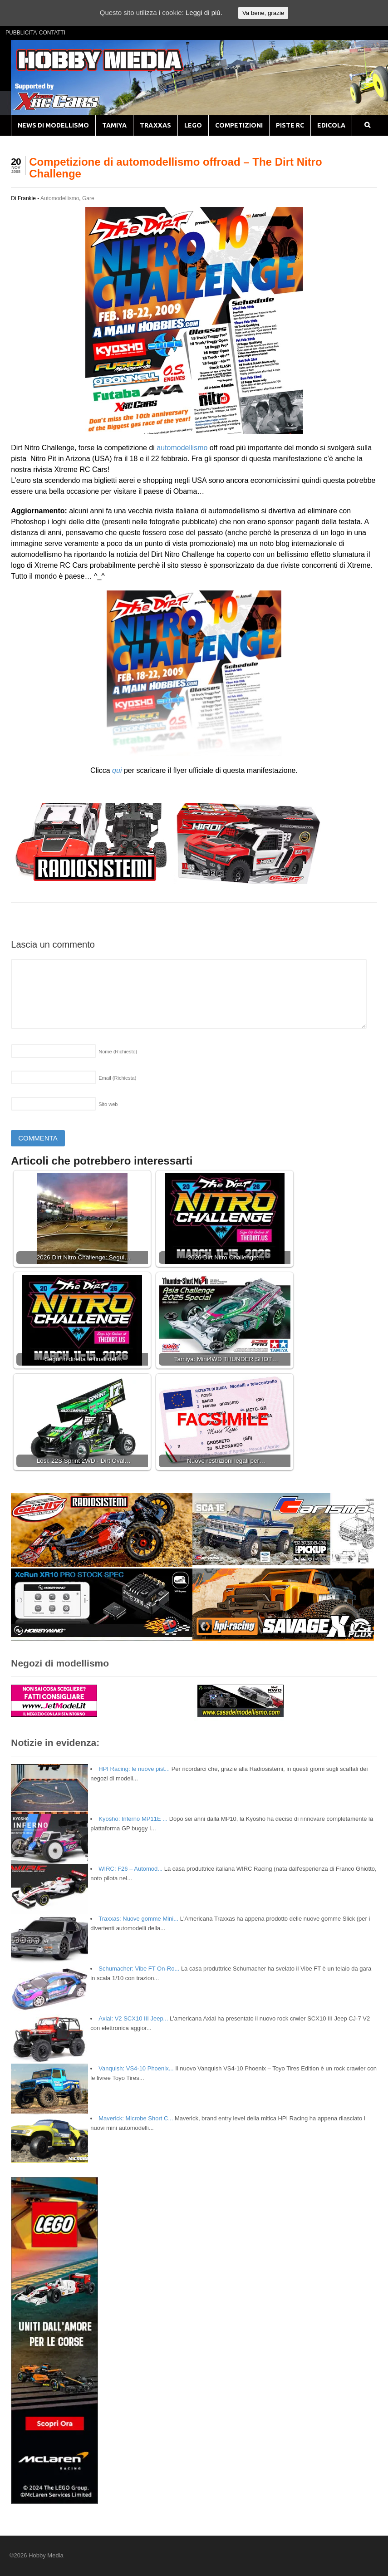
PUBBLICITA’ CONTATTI (35, 32)
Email (117, 1078)
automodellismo (182, 448)
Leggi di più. (204, 12)
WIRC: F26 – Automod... (130, 1868)
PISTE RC (290, 125)
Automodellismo (59, 198)
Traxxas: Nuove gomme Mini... (138, 1918)
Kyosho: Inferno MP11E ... (132, 1818)
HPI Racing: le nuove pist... (134, 1768)
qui (117, 770)
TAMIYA (114, 125)
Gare (88, 198)
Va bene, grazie (263, 13)
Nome (117, 1051)
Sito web (108, 1104)
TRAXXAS (155, 125)
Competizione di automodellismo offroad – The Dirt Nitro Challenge (175, 168)
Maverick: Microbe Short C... (135, 2118)
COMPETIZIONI (239, 125)
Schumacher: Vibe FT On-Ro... (138, 1968)
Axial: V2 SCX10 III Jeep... (133, 2018)
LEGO (193, 125)
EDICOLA (331, 125)
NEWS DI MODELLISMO (53, 125)
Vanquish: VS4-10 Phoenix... (135, 2068)
